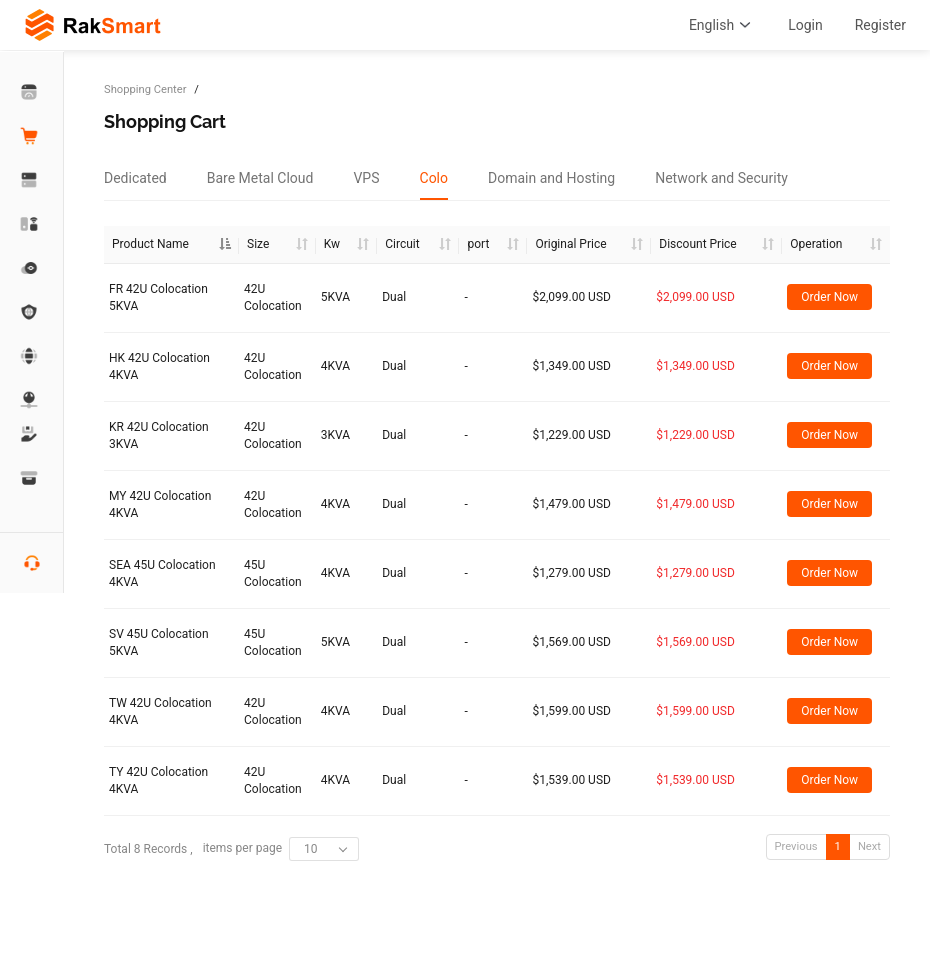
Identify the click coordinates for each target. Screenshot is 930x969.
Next (869, 846)
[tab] (135, 178)
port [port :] (478, 244)
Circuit (402, 244)
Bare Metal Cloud (260, 178)
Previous (796, 846)
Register (880, 25)
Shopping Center (145, 89)
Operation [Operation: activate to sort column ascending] (816, 244)
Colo (434, 178)
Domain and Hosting (551, 178)
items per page (281, 849)
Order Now (829, 297)
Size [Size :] (258, 244)
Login (805, 25)
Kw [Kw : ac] (332, 244)
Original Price (570, 244)
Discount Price (697, 244)
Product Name (150, 244)
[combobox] (324, 849)
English (722, 25)
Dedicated (135, 178)
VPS (366, 178)
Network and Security (721, 178)
